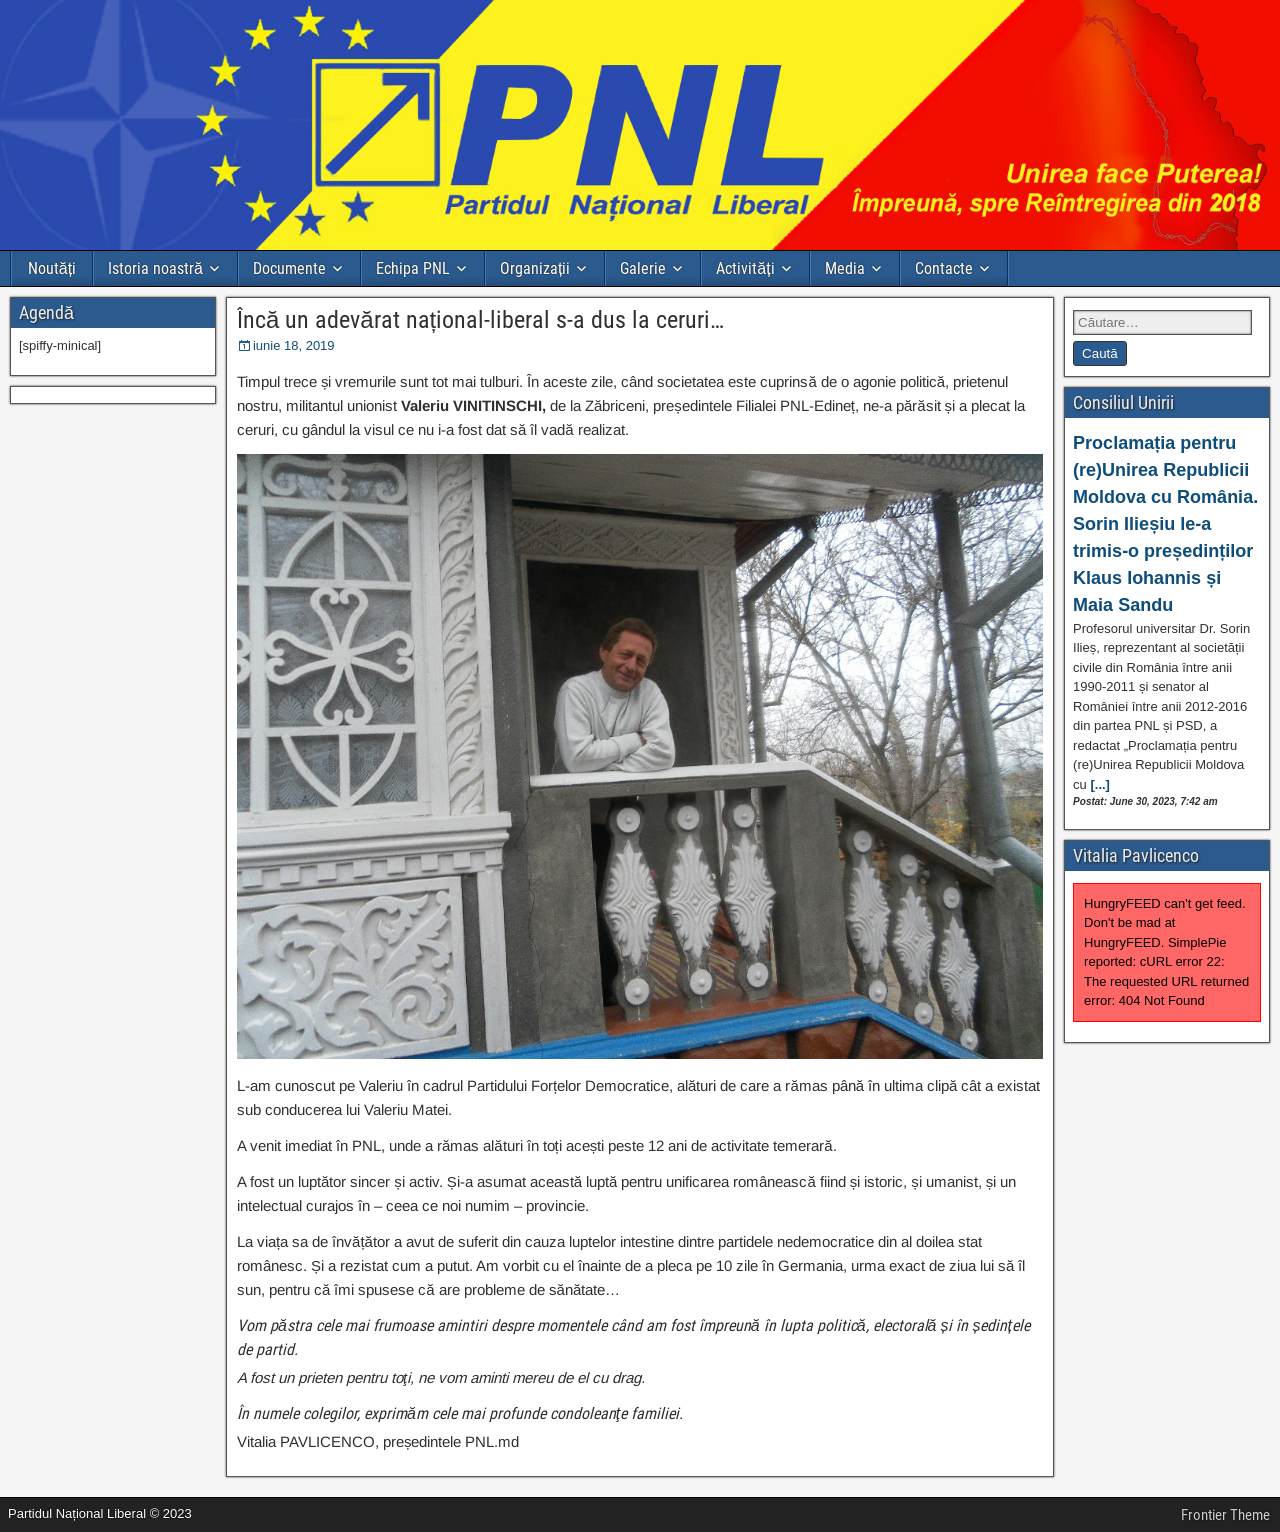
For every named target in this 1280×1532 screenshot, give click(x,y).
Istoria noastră (155, 268)
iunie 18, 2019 (294, 345)
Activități (745, 268)
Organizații (535, 268)
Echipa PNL (413, 268)
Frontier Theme (1225, 1515)
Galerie (643, 268)
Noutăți (52, 268)
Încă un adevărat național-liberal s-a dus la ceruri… (480, 320)
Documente (289, 268)
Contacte (944, 268)
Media (845, 268)
